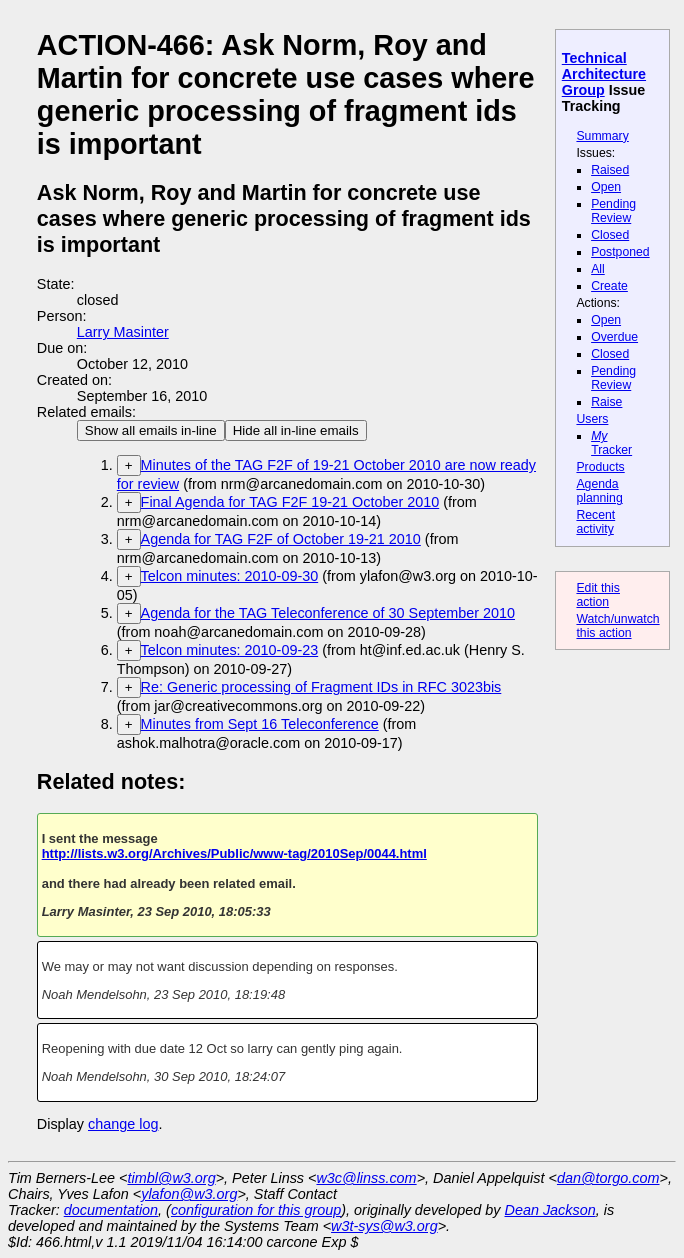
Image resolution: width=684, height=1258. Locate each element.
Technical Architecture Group (604, 74)
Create (609, 286)
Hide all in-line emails (296, 430)
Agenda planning (599, 491)
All (598, 269)
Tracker (611, 443)
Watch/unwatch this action (617, 626)
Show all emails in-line (151, 430)
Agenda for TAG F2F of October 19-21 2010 (281, 539)
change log (123, 1124)
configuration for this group (256, 1210)
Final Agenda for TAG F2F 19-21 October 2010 (290, 502)
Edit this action (598, 595)
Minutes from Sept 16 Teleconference (260, 724)
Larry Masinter (123, 332)
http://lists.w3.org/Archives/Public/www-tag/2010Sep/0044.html (234, 853)
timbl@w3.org (171, 1178)
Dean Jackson (550, 1210)
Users (592, 419)
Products (600, 467)
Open (606, 187)
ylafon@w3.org (189, 1194)
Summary (602, 136)
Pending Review (613, 211)
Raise (606, 402)
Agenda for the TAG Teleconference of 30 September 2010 (328, 613)
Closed (610, 235)
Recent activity (595, 522)
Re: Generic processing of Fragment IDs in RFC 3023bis (321, 687)
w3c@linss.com (366, 1178)
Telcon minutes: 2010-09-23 (230, 650)
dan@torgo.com (608, 1178)
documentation (111, 1210)
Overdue (614, 337)
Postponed (620, 252)
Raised (610, 170)
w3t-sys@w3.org (384, 1226)
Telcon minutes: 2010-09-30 (230, 576)
